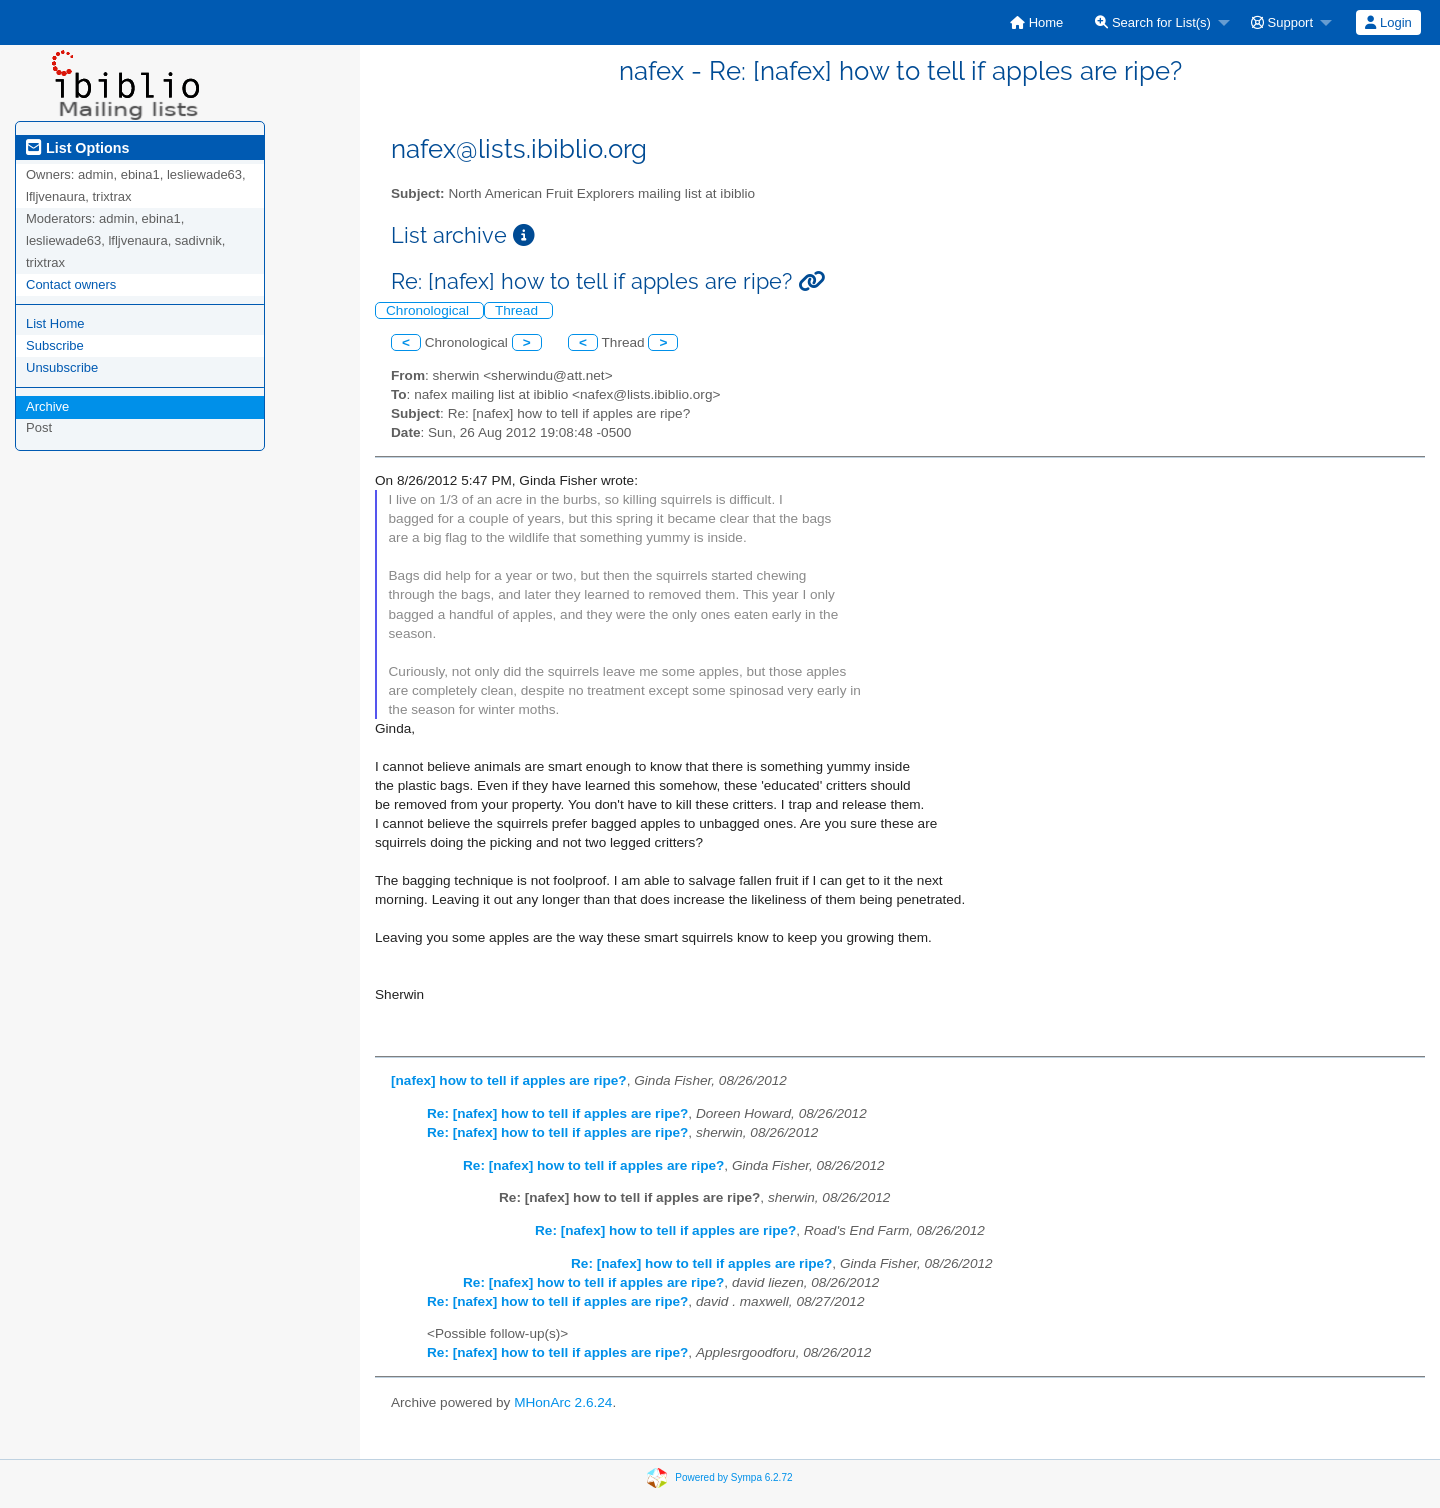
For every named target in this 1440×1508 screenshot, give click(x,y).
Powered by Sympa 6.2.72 (733, 1476)
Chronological (429, 310)
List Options (77, 148)
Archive (47, 406)
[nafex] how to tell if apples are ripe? (509, 1080)
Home (1036, 22)
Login (1388, 22)
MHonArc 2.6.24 (563, 1402)
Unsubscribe (62, 367)
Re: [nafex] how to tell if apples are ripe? (557, 1113)
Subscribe (55, 345)
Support (1282, 22)
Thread (518, 310)
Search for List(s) (1153, 22)
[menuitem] (1036, 22)
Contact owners (71, 284)
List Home (55, 323)
